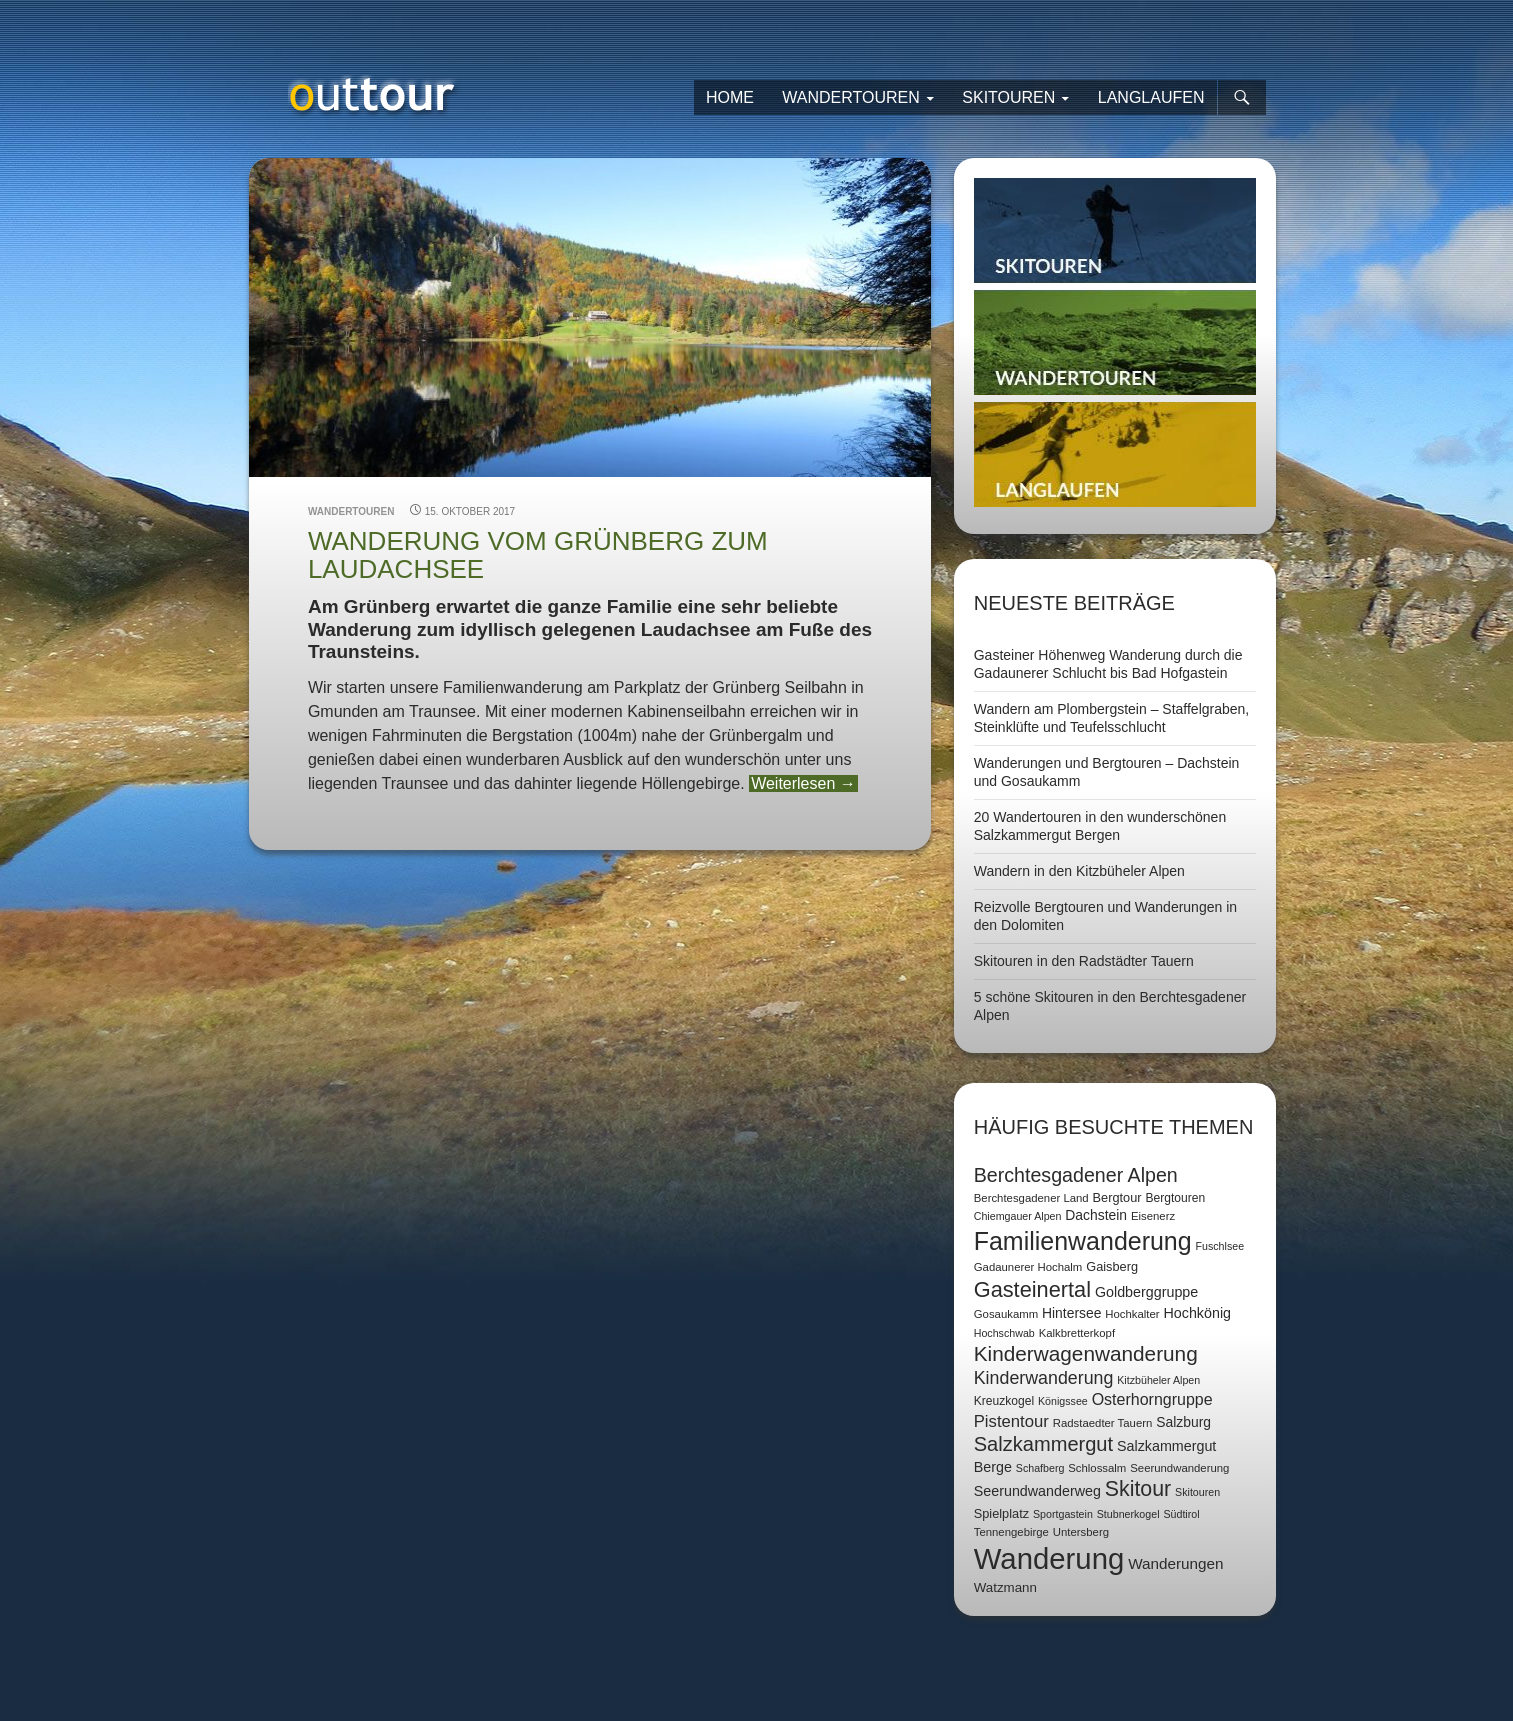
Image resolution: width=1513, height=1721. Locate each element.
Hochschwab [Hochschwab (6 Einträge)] (1004, 1333)
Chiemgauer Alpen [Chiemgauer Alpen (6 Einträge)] (1018, 1216)
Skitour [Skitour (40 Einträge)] (1138, 1489)
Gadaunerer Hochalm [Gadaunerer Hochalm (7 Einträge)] (1028, 1267)
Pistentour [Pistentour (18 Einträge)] (1011, 1421)
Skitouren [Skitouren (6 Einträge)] (1197, 1492)
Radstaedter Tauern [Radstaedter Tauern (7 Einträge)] (1103, 1423)
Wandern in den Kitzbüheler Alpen (1079, 871)
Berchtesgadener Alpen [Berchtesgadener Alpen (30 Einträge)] (1076, 1175)
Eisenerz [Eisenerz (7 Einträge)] (1153, 1216)
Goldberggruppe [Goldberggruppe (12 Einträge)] (1146, 1292)
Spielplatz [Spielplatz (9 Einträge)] (1001, 1513)
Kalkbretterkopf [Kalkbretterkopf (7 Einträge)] (1077, 1333)
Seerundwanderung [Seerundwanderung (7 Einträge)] (1179, 1468)
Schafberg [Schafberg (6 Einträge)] (1040, 1468)
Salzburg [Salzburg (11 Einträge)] (1183, 1422)
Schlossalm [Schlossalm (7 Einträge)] (1097, 1468)
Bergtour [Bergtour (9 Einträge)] (1117, 1197)
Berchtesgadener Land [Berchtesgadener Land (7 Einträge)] (1031, 1198)
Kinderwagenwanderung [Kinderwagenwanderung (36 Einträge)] (1086, 1353)
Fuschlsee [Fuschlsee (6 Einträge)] (1220, 1246)
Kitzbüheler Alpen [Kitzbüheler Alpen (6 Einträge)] (1158, 1380)
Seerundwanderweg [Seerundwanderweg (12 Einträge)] (1037, 1491)
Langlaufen (1151, 97)
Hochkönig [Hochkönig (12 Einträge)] (1197, 1313)
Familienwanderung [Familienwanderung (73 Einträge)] (1083, 1241)
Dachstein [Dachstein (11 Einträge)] (1096, 1215)
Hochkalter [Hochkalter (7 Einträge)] (1132, 1314)
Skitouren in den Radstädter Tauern (1084, 961)
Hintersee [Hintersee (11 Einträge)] (1071, 1313)
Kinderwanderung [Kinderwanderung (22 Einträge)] (1044, 1378)
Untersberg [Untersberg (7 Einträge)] (1081, 1532)
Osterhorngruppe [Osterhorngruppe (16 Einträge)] (1152, 1399)
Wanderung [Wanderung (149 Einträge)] (1049, 1558)
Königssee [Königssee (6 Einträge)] (1063, 1401)
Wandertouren (851, 97)
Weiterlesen (803, 783)
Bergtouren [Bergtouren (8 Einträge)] (1175, 1198)
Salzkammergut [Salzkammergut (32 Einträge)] (1043, 1444)
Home (730, 97)
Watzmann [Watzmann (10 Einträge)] (1005, 1587)
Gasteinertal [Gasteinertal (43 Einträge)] (1032, 1289)
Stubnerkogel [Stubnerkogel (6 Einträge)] (1128, 1514)
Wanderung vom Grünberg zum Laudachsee (538, 555)
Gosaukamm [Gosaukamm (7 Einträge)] (1006, 1314)
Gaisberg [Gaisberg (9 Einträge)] (1112, 1266)
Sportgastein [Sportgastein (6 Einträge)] (1063, 1514)
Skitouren (1008, 97)
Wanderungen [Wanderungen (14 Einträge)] (1175, 1563)
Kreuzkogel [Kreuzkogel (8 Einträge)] (1004, 1401)
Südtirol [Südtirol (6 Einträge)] (1181, 1514)
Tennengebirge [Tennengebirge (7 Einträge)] (1011, 1532)
